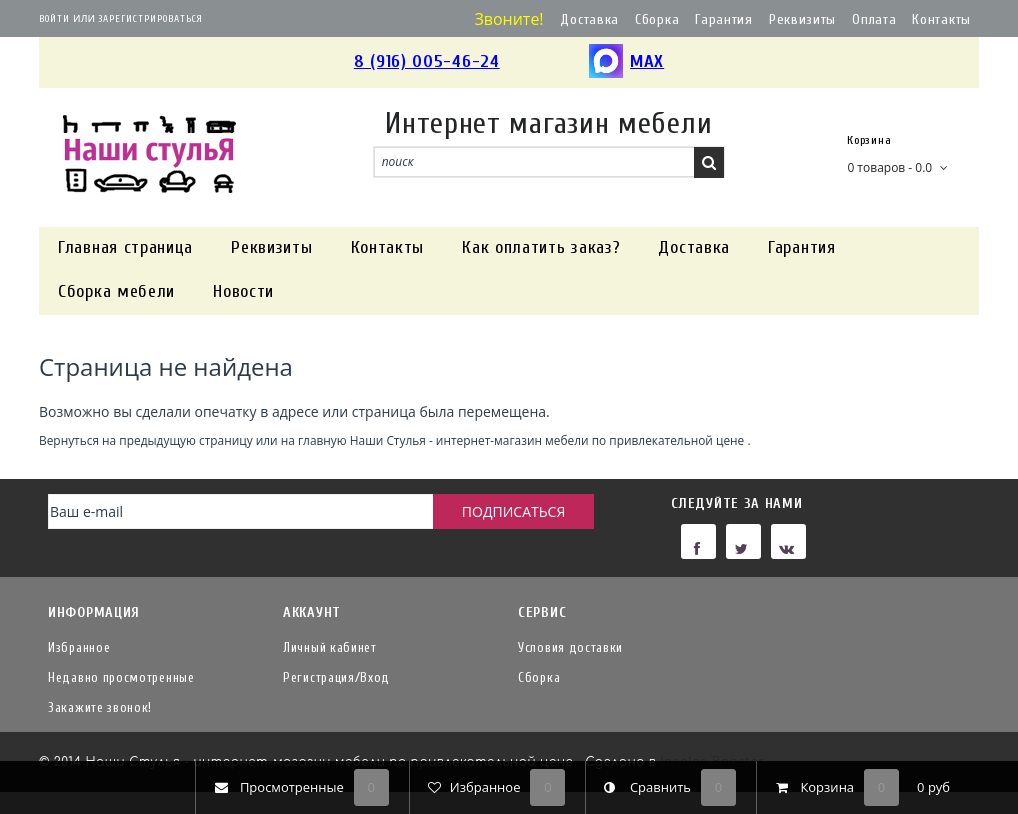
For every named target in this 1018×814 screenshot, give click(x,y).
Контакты (941, 19)
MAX (626, 62)
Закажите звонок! (100, 707)
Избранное (79, 647)
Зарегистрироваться (150, 19)
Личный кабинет (330, 647)
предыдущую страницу (185, 440)
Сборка (657, 19)
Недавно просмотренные (121, 677)
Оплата (874, 19)
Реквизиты (802, 19)
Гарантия (724, 19)
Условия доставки (570, 647)
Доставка (589, 19)
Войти (54, 19)
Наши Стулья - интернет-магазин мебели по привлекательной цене (547, 440)
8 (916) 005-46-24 (427, 61)
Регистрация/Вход (336, 677)
